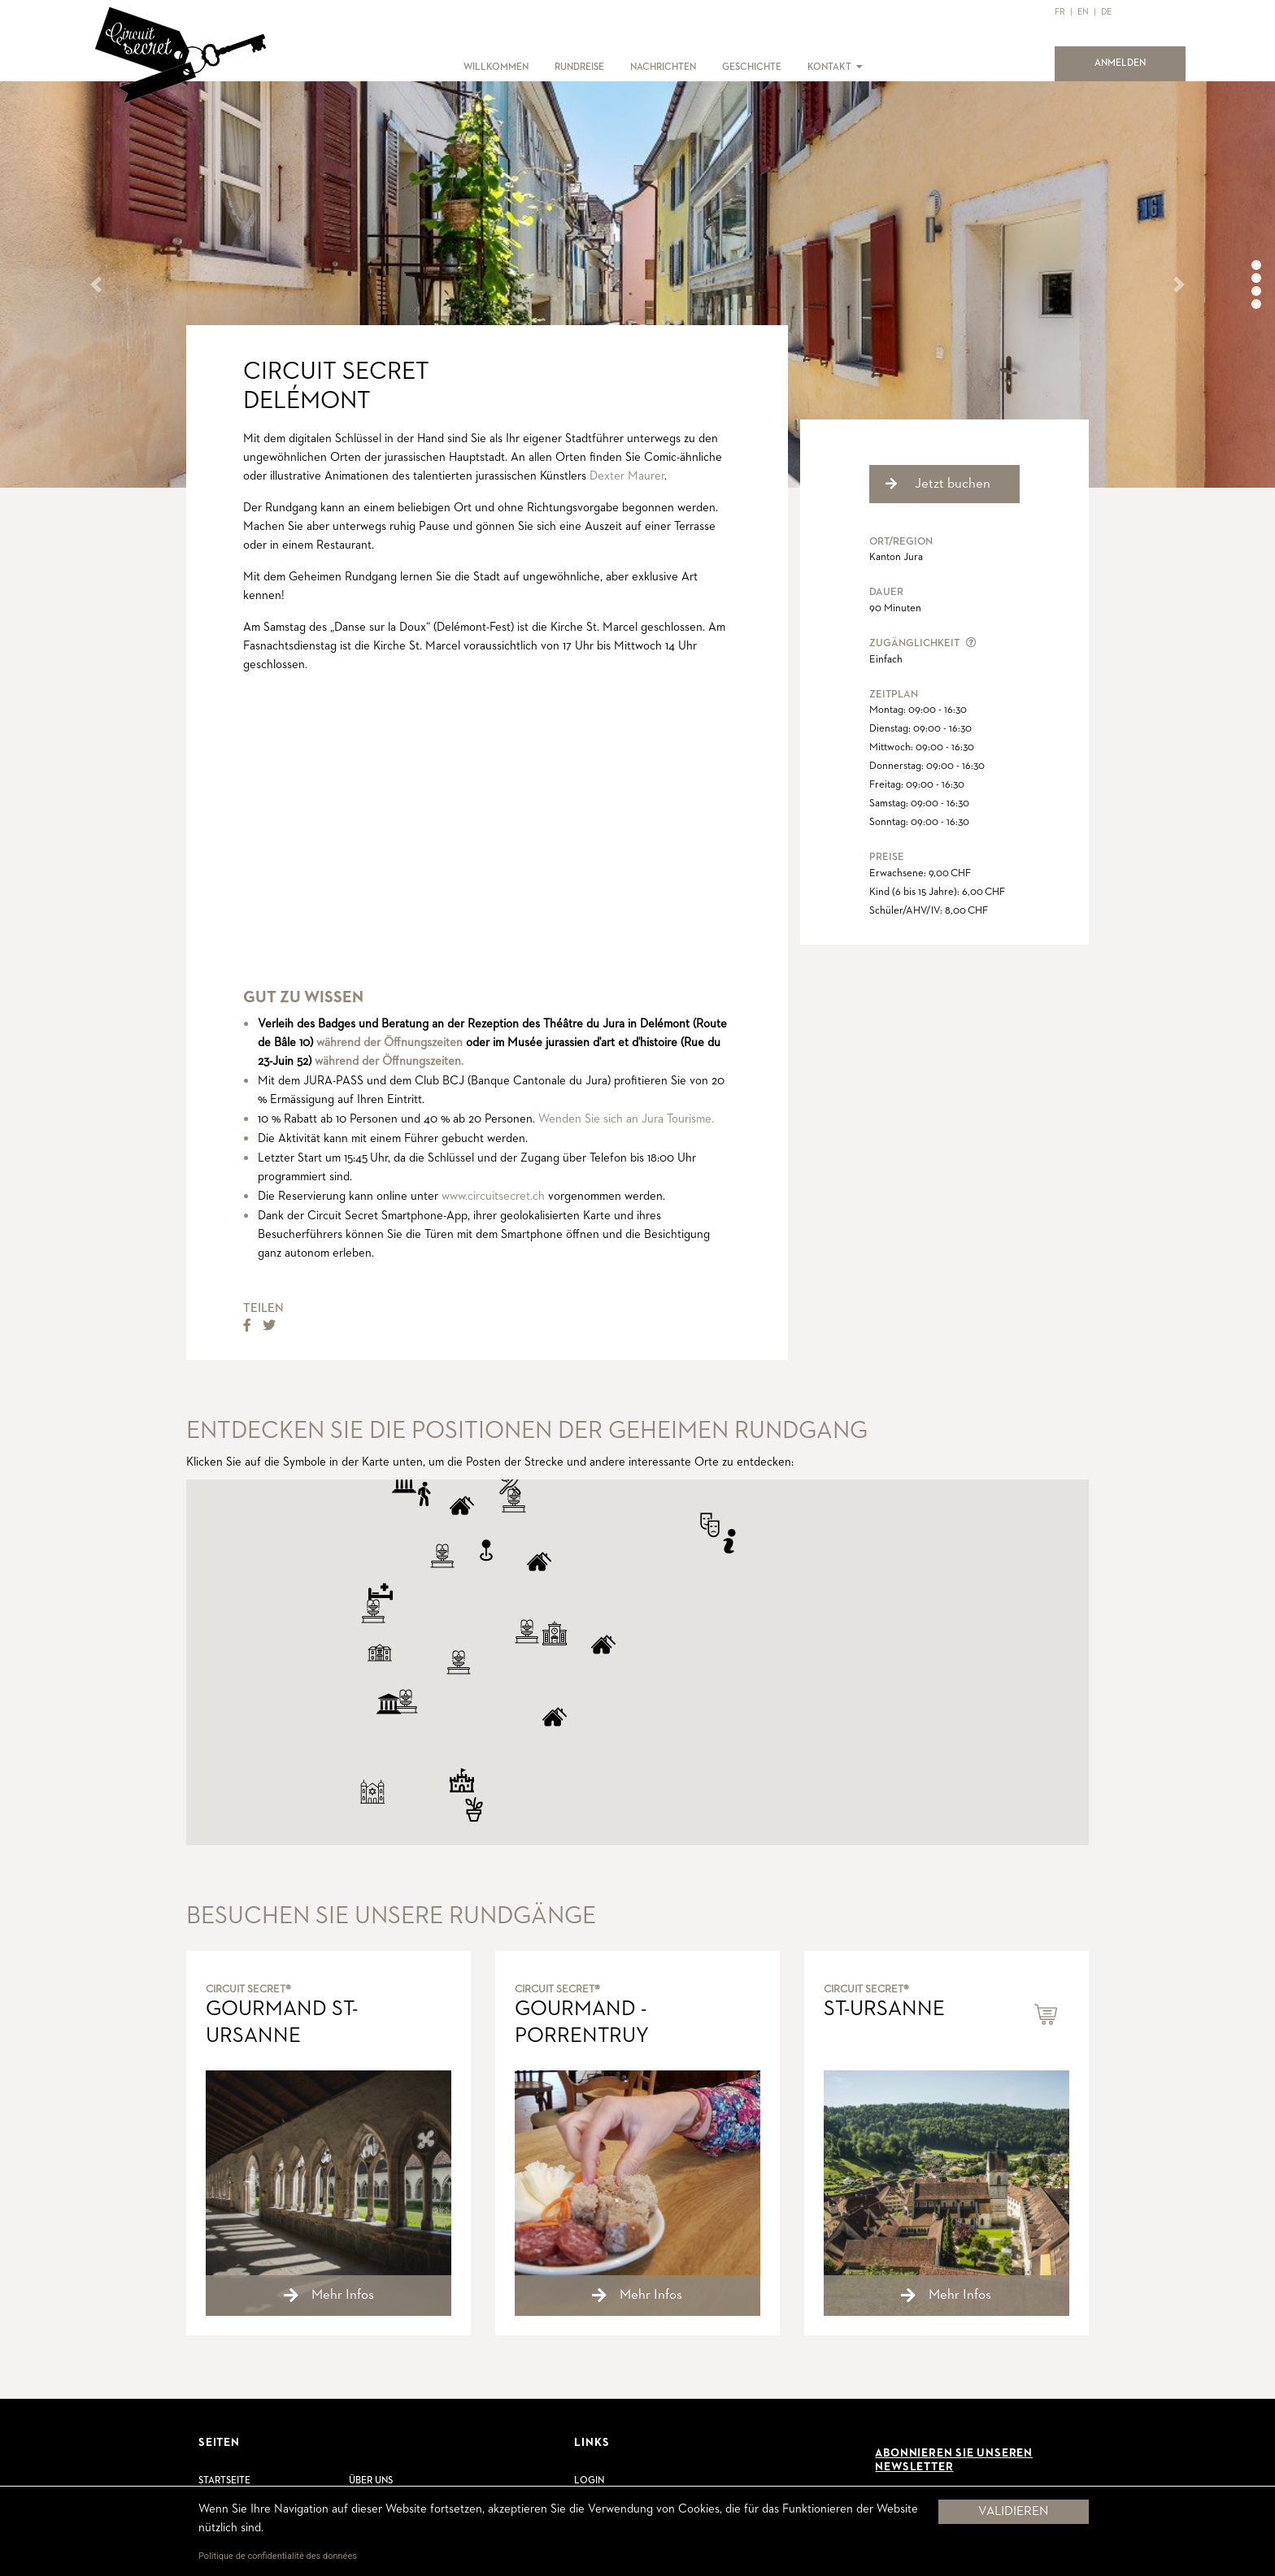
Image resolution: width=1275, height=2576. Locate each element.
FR (1060, 11)
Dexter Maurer (627, 476)
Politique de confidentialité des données (277, 2556)
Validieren (1013, 2511)
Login (589, 2481)
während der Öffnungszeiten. (389, 1061)
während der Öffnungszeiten (389, 1042)
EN (1083, 11)
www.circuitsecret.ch (493, 1196)
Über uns (371, 2481)
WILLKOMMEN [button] (496, 67)
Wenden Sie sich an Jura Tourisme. (626, 1119)
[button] (858, 67)
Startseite (224, 2481)
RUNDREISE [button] (579, 67)
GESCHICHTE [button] (751, 67)
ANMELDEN (1129, 61)
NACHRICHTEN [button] (663, 67)
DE (1106, 11)
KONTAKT (829, 67)
